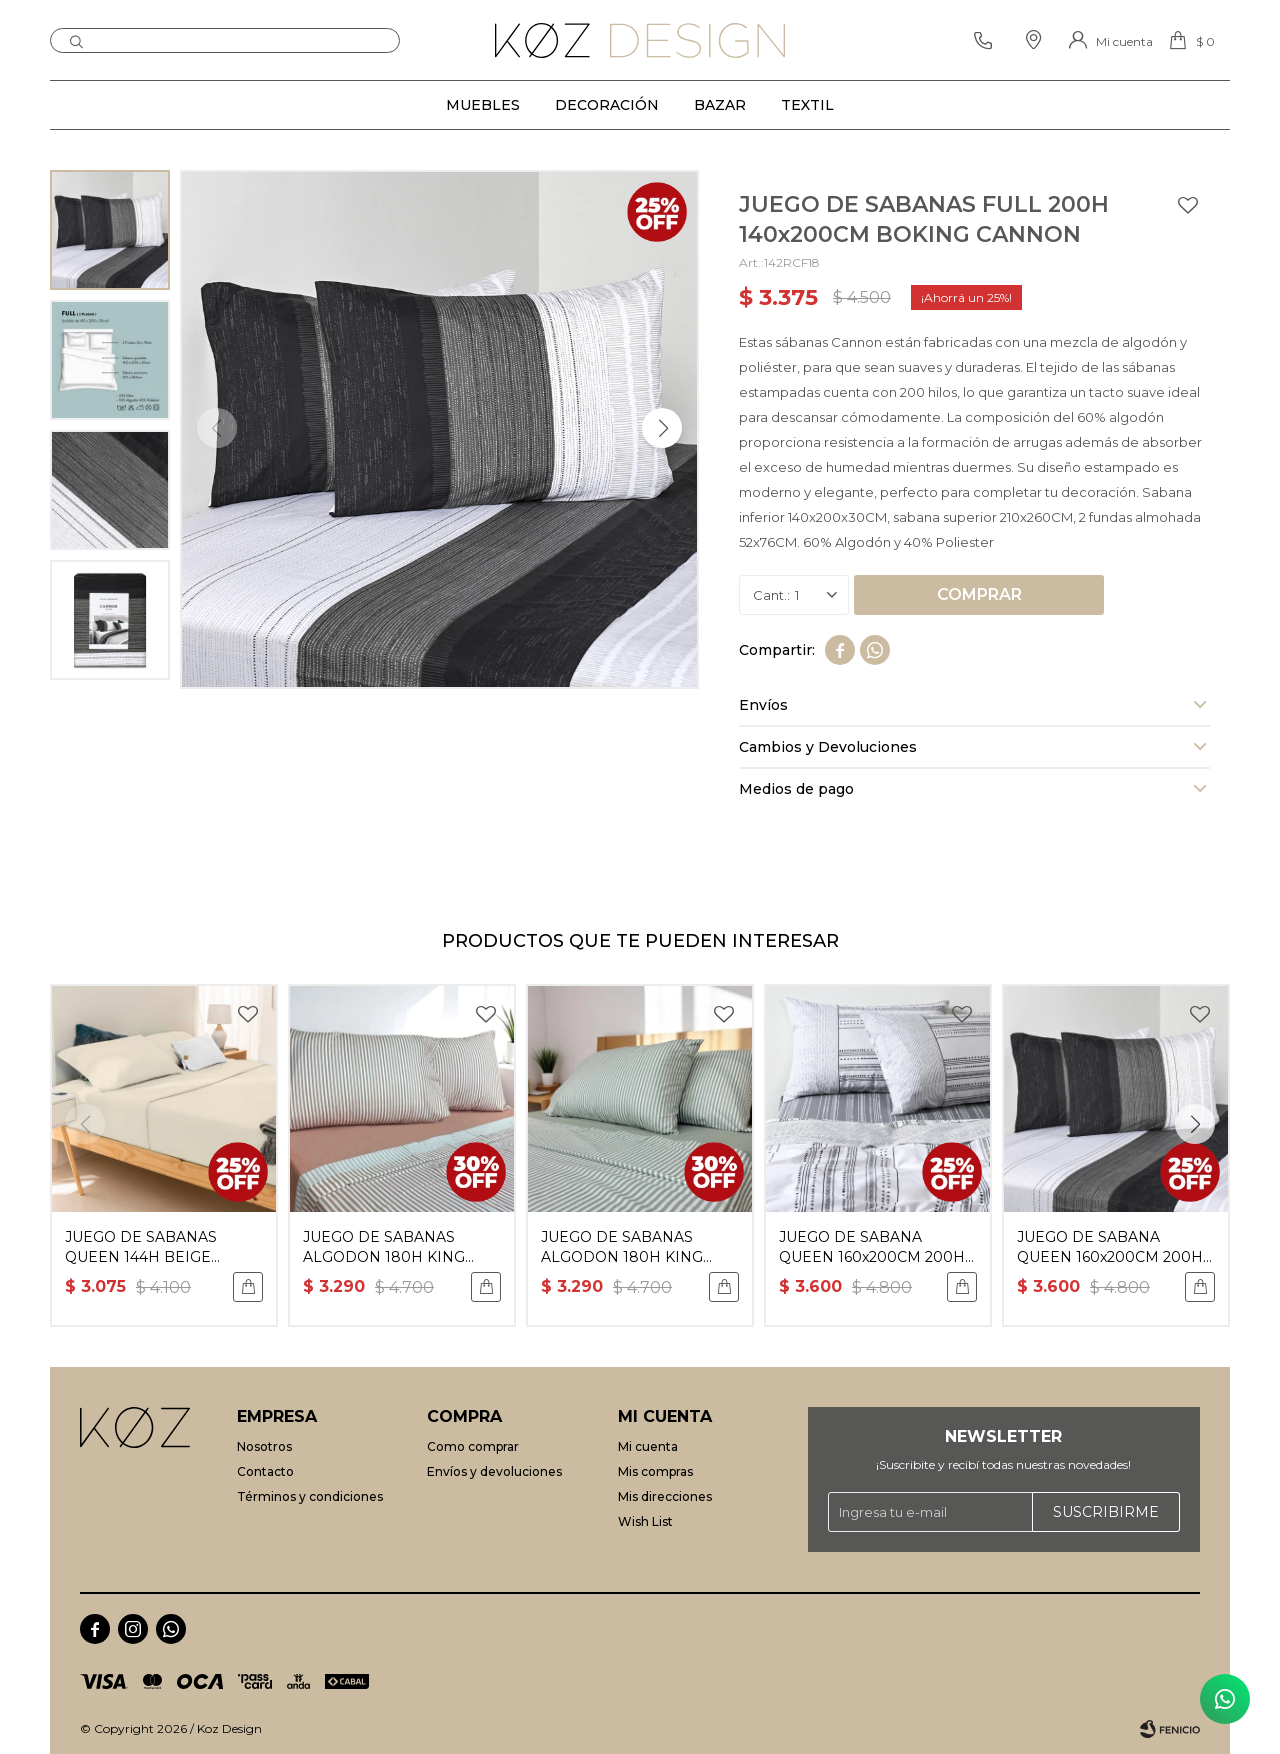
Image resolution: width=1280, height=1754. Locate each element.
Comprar (979, 594)
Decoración (607, 105)
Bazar (720, 105)
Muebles (483, 105)
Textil (807, 105)
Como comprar (473, 1446)
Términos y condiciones (310, 1496)
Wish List (645, 1521)
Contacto (265, 1471)
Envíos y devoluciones (494, 1471)
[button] (662, 428)
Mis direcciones (665, 1496)
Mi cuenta (648, 1446)
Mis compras (655, 1471)
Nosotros (264, 1446)
